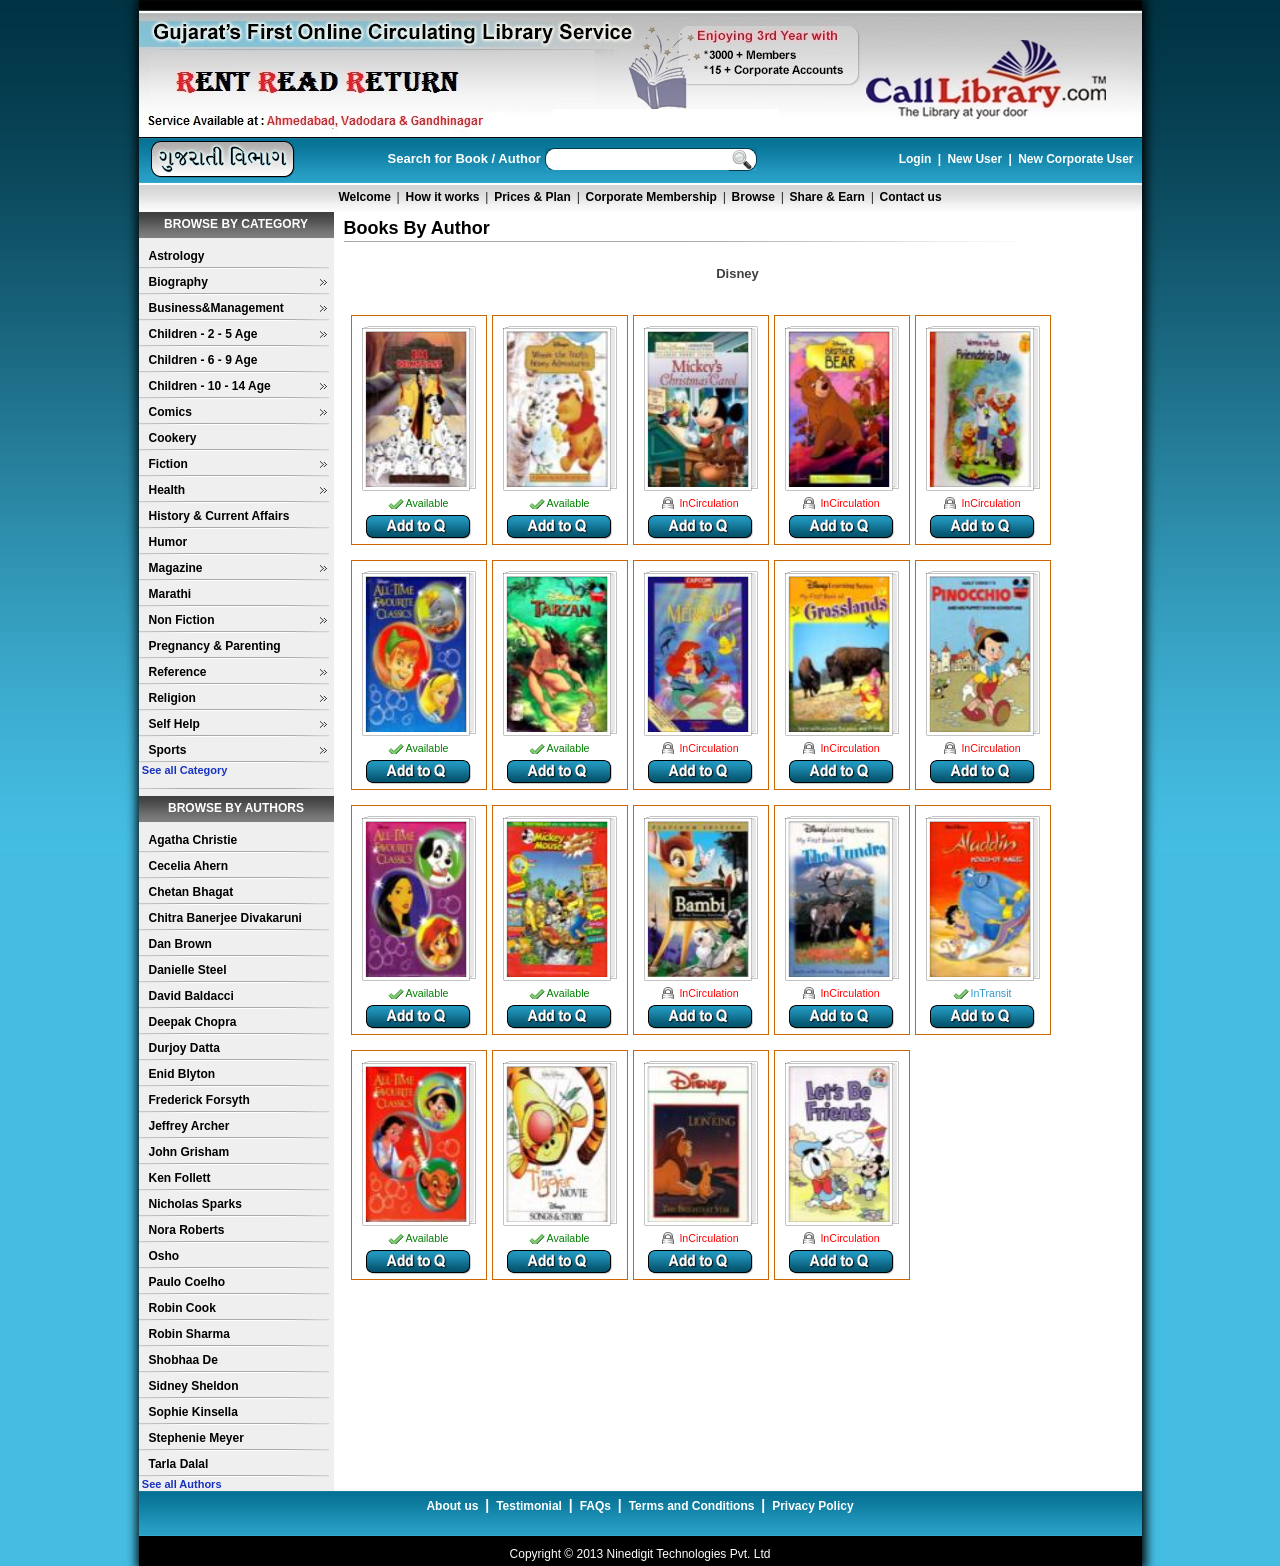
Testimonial (529, 1506)
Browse (753, 197)
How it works (443, 197)
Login (915, 159)
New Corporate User (1075, 159)
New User (974, 159)
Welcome (364, 197)
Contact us (911, 197)
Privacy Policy (812, 1506)
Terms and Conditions (692, 1506)
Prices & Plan (532, 197)
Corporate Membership (651, 197)
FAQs (595, 1506)
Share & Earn (827, 197)
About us (452, 1506)
